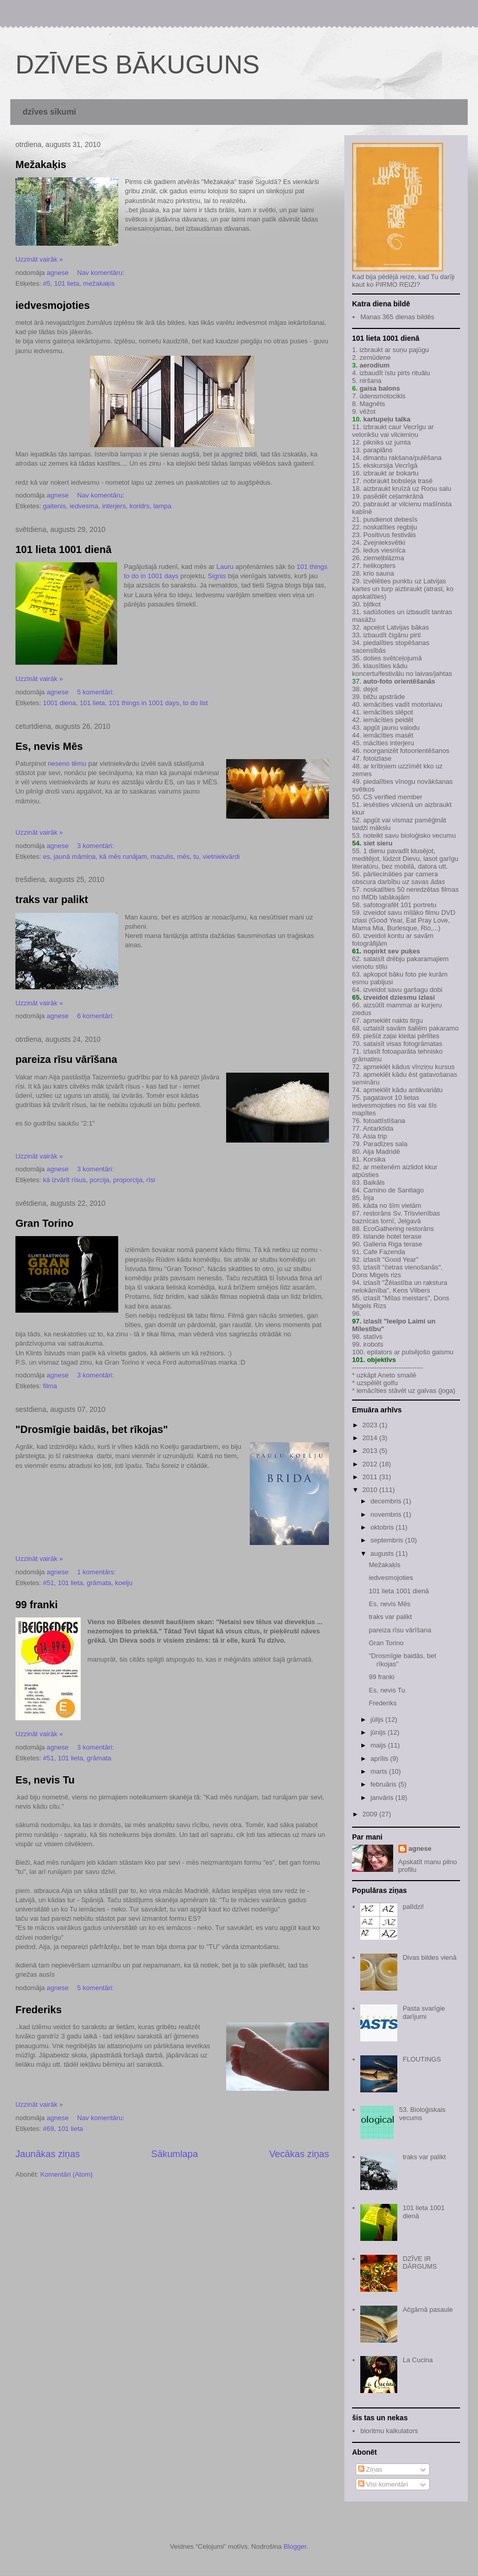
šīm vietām (405, 1205)
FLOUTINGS (421, 2059)
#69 (48, 2128)
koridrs (140, 506)
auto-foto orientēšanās (399, 681)
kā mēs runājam (122, 856)
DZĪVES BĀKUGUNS (137, 64)
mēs (183, 856)
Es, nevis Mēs (49, 746)
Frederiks (38, 2009)
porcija (99, 1180)
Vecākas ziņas (299, 2154)
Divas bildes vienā (429, 1957)
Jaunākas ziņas (47, 2154)
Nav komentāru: (101, 273)
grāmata (99, 1583)
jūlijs (378, 1719)
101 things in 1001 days (143, 703)
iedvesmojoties (52, 305)
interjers (113, 506)
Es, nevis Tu (45, 1780)
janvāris (383, 1797)
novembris (387, 1514)
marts (380, 1771)
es (46, 856)
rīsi (150, 1180)
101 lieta (66, 283)
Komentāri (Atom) (66, 2174)
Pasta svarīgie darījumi (423, 2012)
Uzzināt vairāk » (39, 259)
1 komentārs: (97, 1572)
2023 (370, 1425)
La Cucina (417, 2360)
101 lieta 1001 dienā (63, 549)
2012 (370, 1464)
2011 (370, 1477)
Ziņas (370, 2469)
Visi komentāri (383, 2484)
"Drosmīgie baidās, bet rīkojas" (91, 1429)
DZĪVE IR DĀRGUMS (419, 2263)
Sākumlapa (174, 2154)
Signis (217, 576)
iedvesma (84, 506)
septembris (388, 1540)
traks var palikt (51, 899)
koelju (124, 1583)
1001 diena (59, 703)
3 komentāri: (96, 846)
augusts (383, 1553)
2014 (370, 1438)
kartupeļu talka (387, 419)
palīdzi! (413, 1906)
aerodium (374, 365)
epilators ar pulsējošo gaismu (410, 1352)
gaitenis (54, 506)
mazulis (162, 856)
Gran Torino (44, 1223)
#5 (46, 283)
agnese (420, 1848)
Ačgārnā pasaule (427, 2309)
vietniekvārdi (221, 856)
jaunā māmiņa (74, 856)
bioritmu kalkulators (389, 2431)
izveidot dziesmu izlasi (398, 997)
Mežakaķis (40, 164)
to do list (195, 703)
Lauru (224, 567)
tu (196, 856)
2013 (370, 1451)
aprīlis (380, 1758)
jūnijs (379, 1732)
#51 (48, 1583)
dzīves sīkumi (49, 111)
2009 (370, 1814)
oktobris (383, 1527)
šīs (412, 1105)
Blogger (295, 2546)
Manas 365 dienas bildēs (397, 317)
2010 (370, 1490)
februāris (384, 1784)
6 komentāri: (96, 1016)
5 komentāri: (96, 692)
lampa (162, 506)
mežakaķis (99, 283)
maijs (379, 1745)
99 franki (36, 1604)
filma (50, 1386)
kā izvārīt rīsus (64, 1180)
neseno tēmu (67, 763)
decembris (387, 1501)
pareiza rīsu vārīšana (66, 1059)
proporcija (127, 1180)
